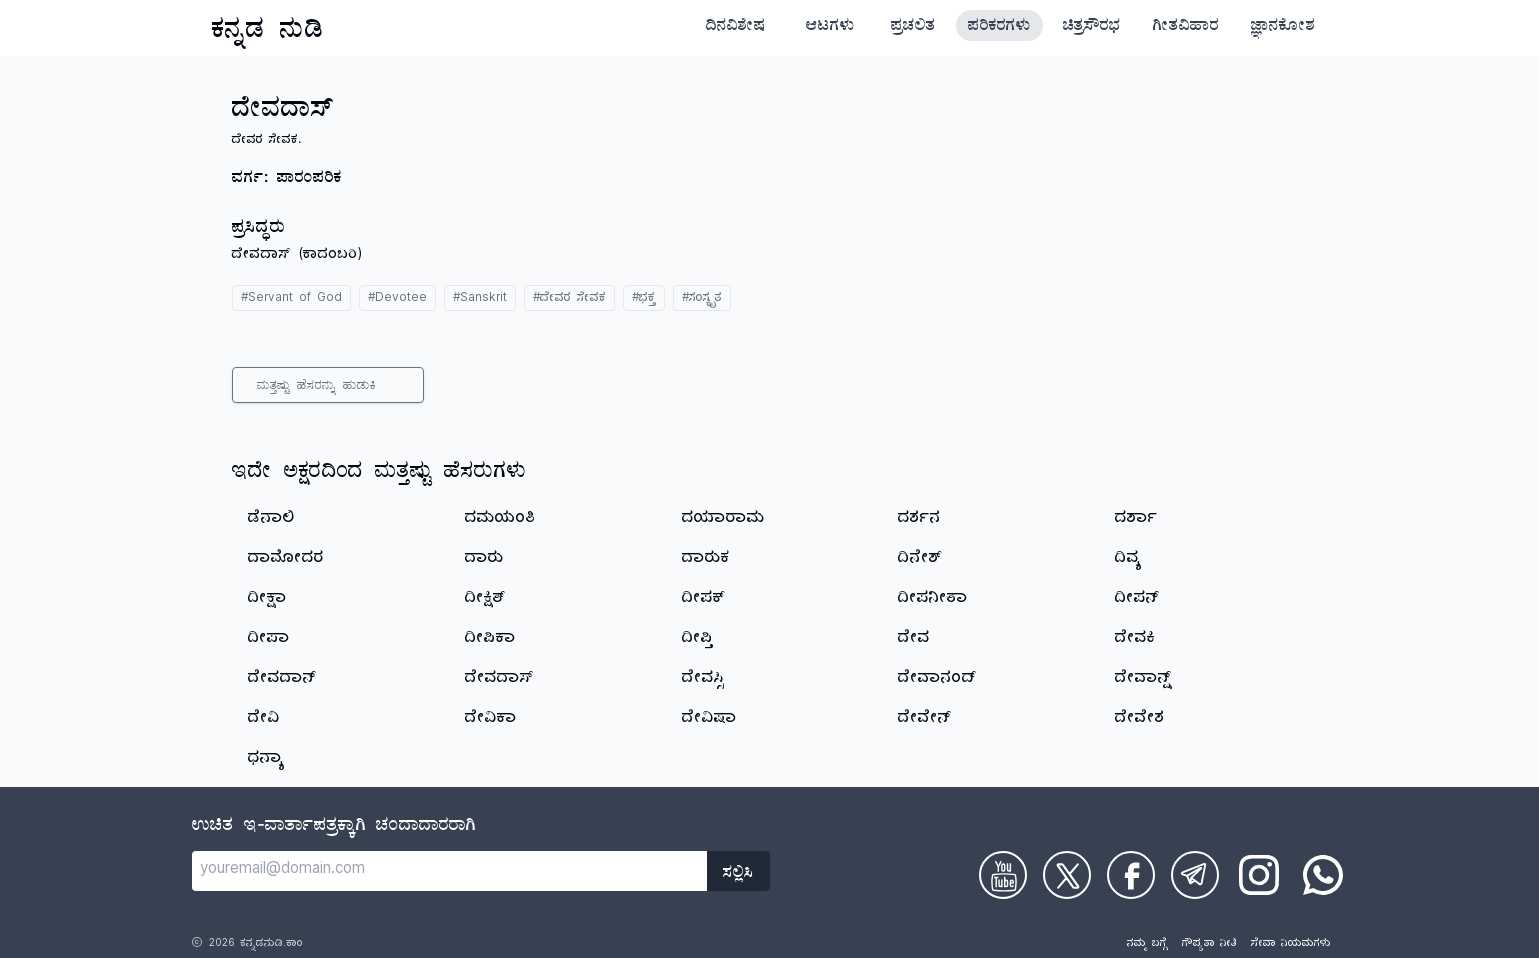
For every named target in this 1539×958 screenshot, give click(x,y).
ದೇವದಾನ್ (282, 680)
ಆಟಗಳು (830, 28)
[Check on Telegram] (1195, 875)
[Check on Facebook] (1131, 875)
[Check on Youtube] (1003, 875)
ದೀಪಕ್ (703, 600)
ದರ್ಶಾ (1136, 520)
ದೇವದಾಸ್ (499, 680)
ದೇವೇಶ (1140, 720)
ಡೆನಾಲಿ (271, 520)
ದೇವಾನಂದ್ (937, 680)
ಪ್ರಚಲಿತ (913, 28)
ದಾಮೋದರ (286, 560)
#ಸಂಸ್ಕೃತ (702, 299)
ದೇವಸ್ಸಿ (703, 680)
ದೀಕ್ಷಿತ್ (485, 600)
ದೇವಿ (264, 720)
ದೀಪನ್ (1137, 600)
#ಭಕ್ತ (644, 299)
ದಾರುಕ (706, 560)
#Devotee (397, 299)
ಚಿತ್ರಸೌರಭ (1092, 28)
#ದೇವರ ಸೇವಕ (569, 299)
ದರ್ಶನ (919, 520)
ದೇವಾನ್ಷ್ (1144, 680)
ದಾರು (484, 560)
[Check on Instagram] (1259, 875)
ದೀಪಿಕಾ (490, 640)
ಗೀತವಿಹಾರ (1186, 28)
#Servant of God (291, 299)
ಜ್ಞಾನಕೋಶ (1283, 28)
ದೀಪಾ (269, 640)
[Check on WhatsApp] (1323, 875)
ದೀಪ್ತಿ (697, 640)
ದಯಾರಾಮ (723, 520)
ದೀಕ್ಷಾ (267, 600)
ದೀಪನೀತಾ (933, 600)
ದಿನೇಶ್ (920, 560)
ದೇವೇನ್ (924, 720)
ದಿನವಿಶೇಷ (736, 28)
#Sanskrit (480, 299)
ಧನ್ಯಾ (266, 760)
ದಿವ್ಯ (1128, 560)
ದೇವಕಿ (1135, 640)
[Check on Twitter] (1067, 875)
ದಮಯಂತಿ (500, 520)
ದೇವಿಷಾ (709, 720)
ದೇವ (914, 640)
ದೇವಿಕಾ (491, 720)
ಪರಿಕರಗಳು (999, 28)
